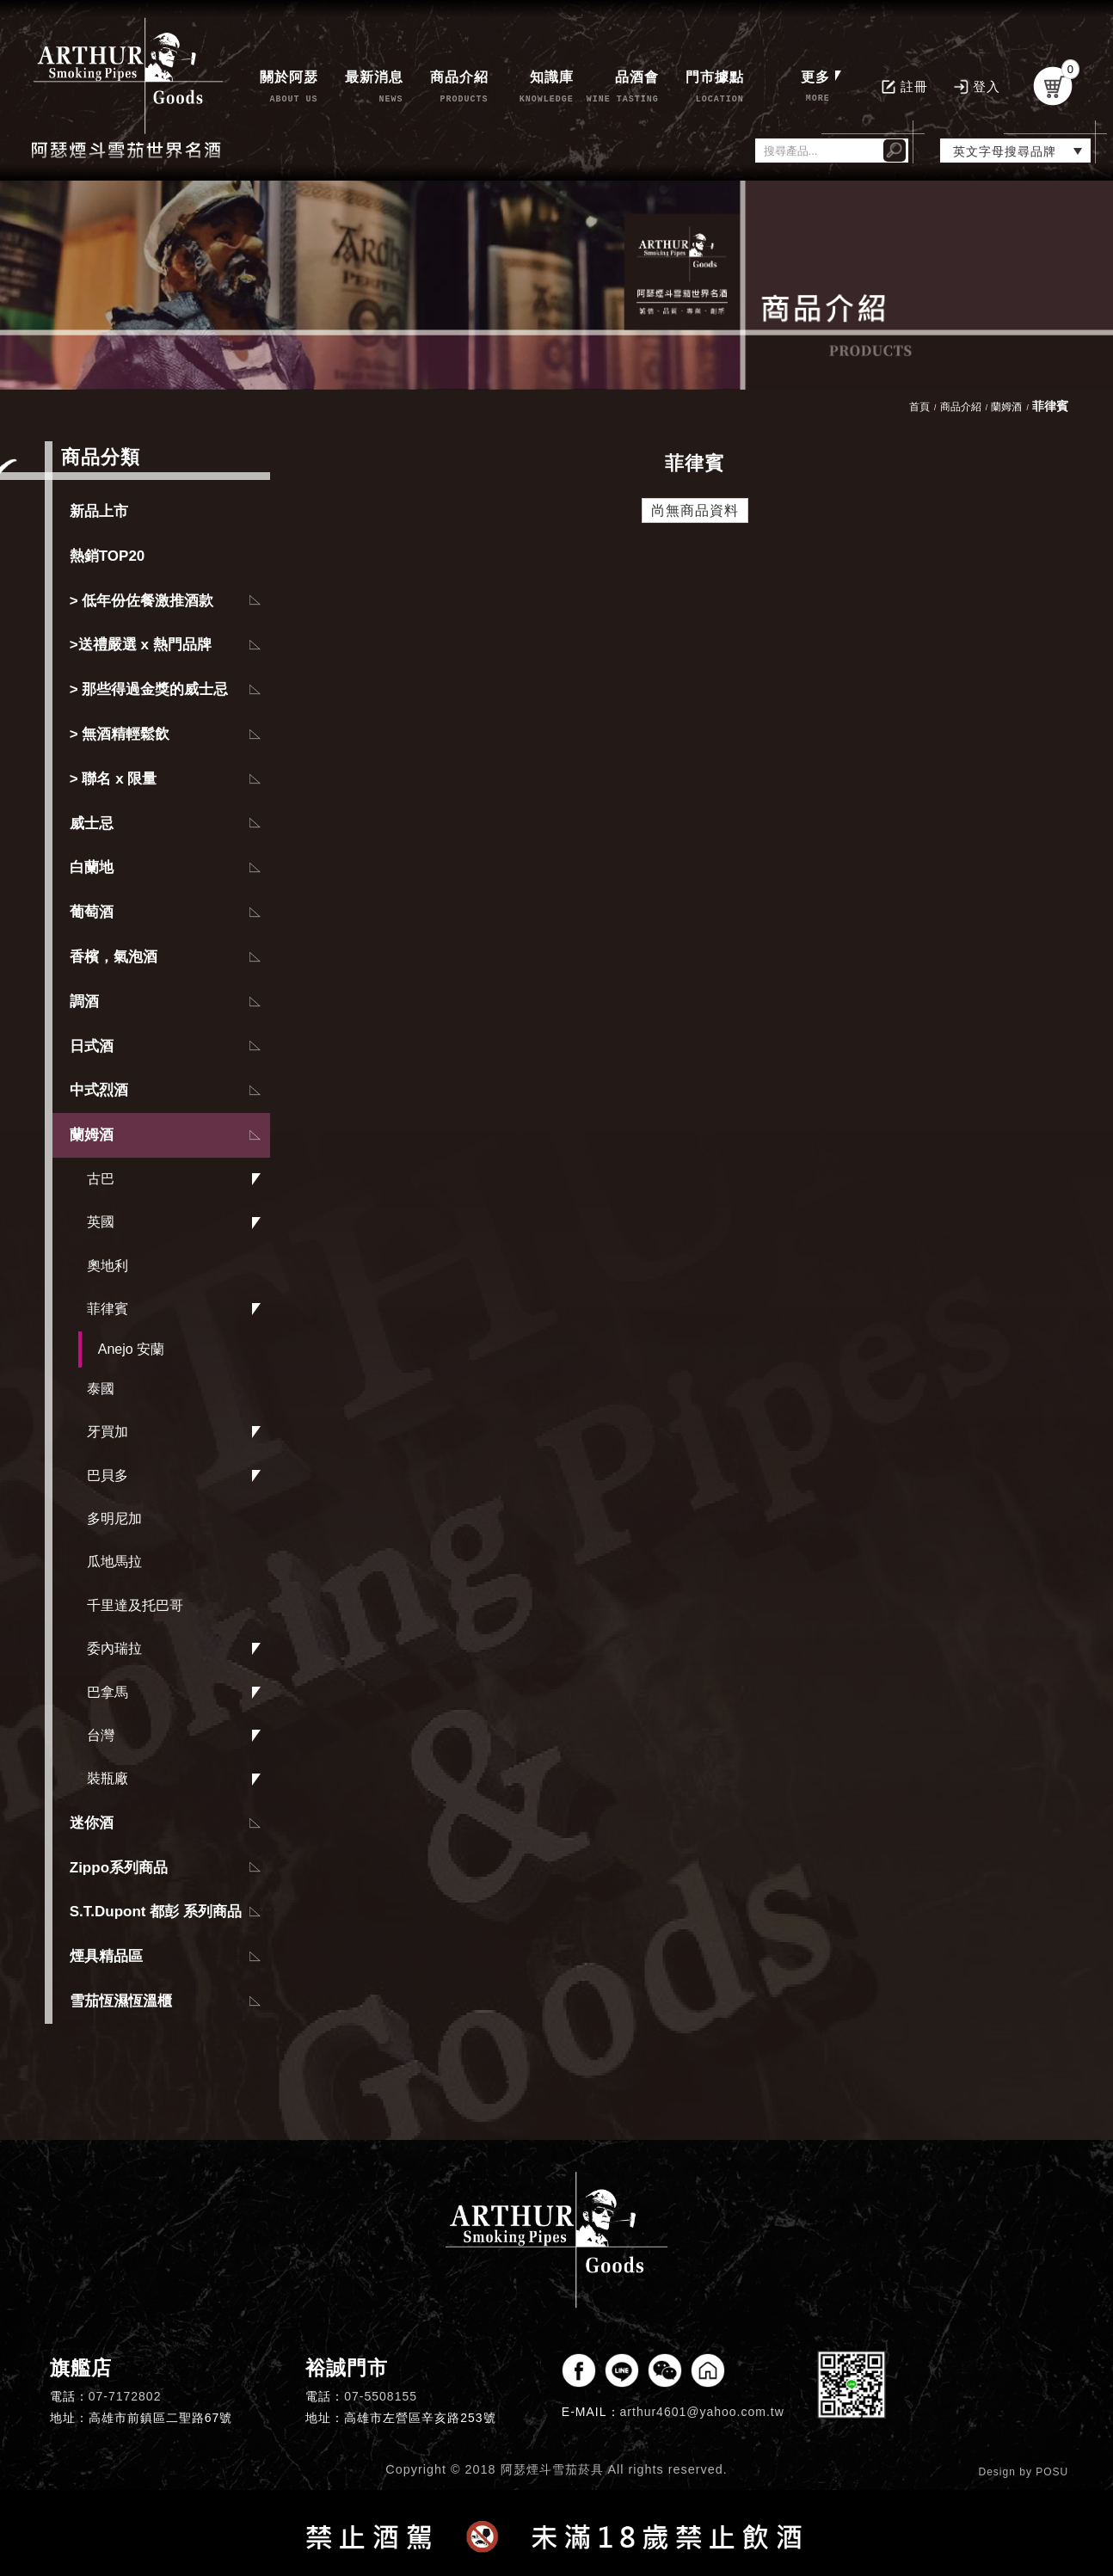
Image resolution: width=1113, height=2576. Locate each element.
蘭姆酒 (92, 1135)
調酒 (84, 1001)
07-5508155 (380, 2396)
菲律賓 (107, 1308)
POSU (1052, 2472)
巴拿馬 (107, 1692)
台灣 (100, 1735)
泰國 (100, 1388)
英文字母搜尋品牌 (1004, 151)
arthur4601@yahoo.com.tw (702, 2412)
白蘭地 (92, 867)
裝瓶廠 (107, 1778)
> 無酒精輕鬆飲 (120, 734)
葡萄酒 (92, 912)
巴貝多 (107, 1475)
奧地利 (107, 1265)
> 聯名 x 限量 (113, 779)
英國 (100, 1221)
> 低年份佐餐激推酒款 (142, 601)
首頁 (919, 407)
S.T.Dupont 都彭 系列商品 (156, 1911)
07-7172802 (125, 2396)
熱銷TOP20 (107, 556)
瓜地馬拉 (114, 1561)
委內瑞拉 (114, 1648)
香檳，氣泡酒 (113, 957)
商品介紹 (960, 407)
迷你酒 (92, 1823)
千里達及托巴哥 (135, 1605)
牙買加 (107, 1431)
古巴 (100, 1178)
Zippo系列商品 (119, 1868)
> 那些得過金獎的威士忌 (149, 689)
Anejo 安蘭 (131, 1349)
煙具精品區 (106, 1956)
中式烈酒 (99, 1090)
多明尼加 (114, 1518)
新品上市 (99, 511)
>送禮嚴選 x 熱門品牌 (141, 644)
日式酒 (92, 1046)
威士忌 (92, 823)
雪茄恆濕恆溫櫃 (121, 2001)
